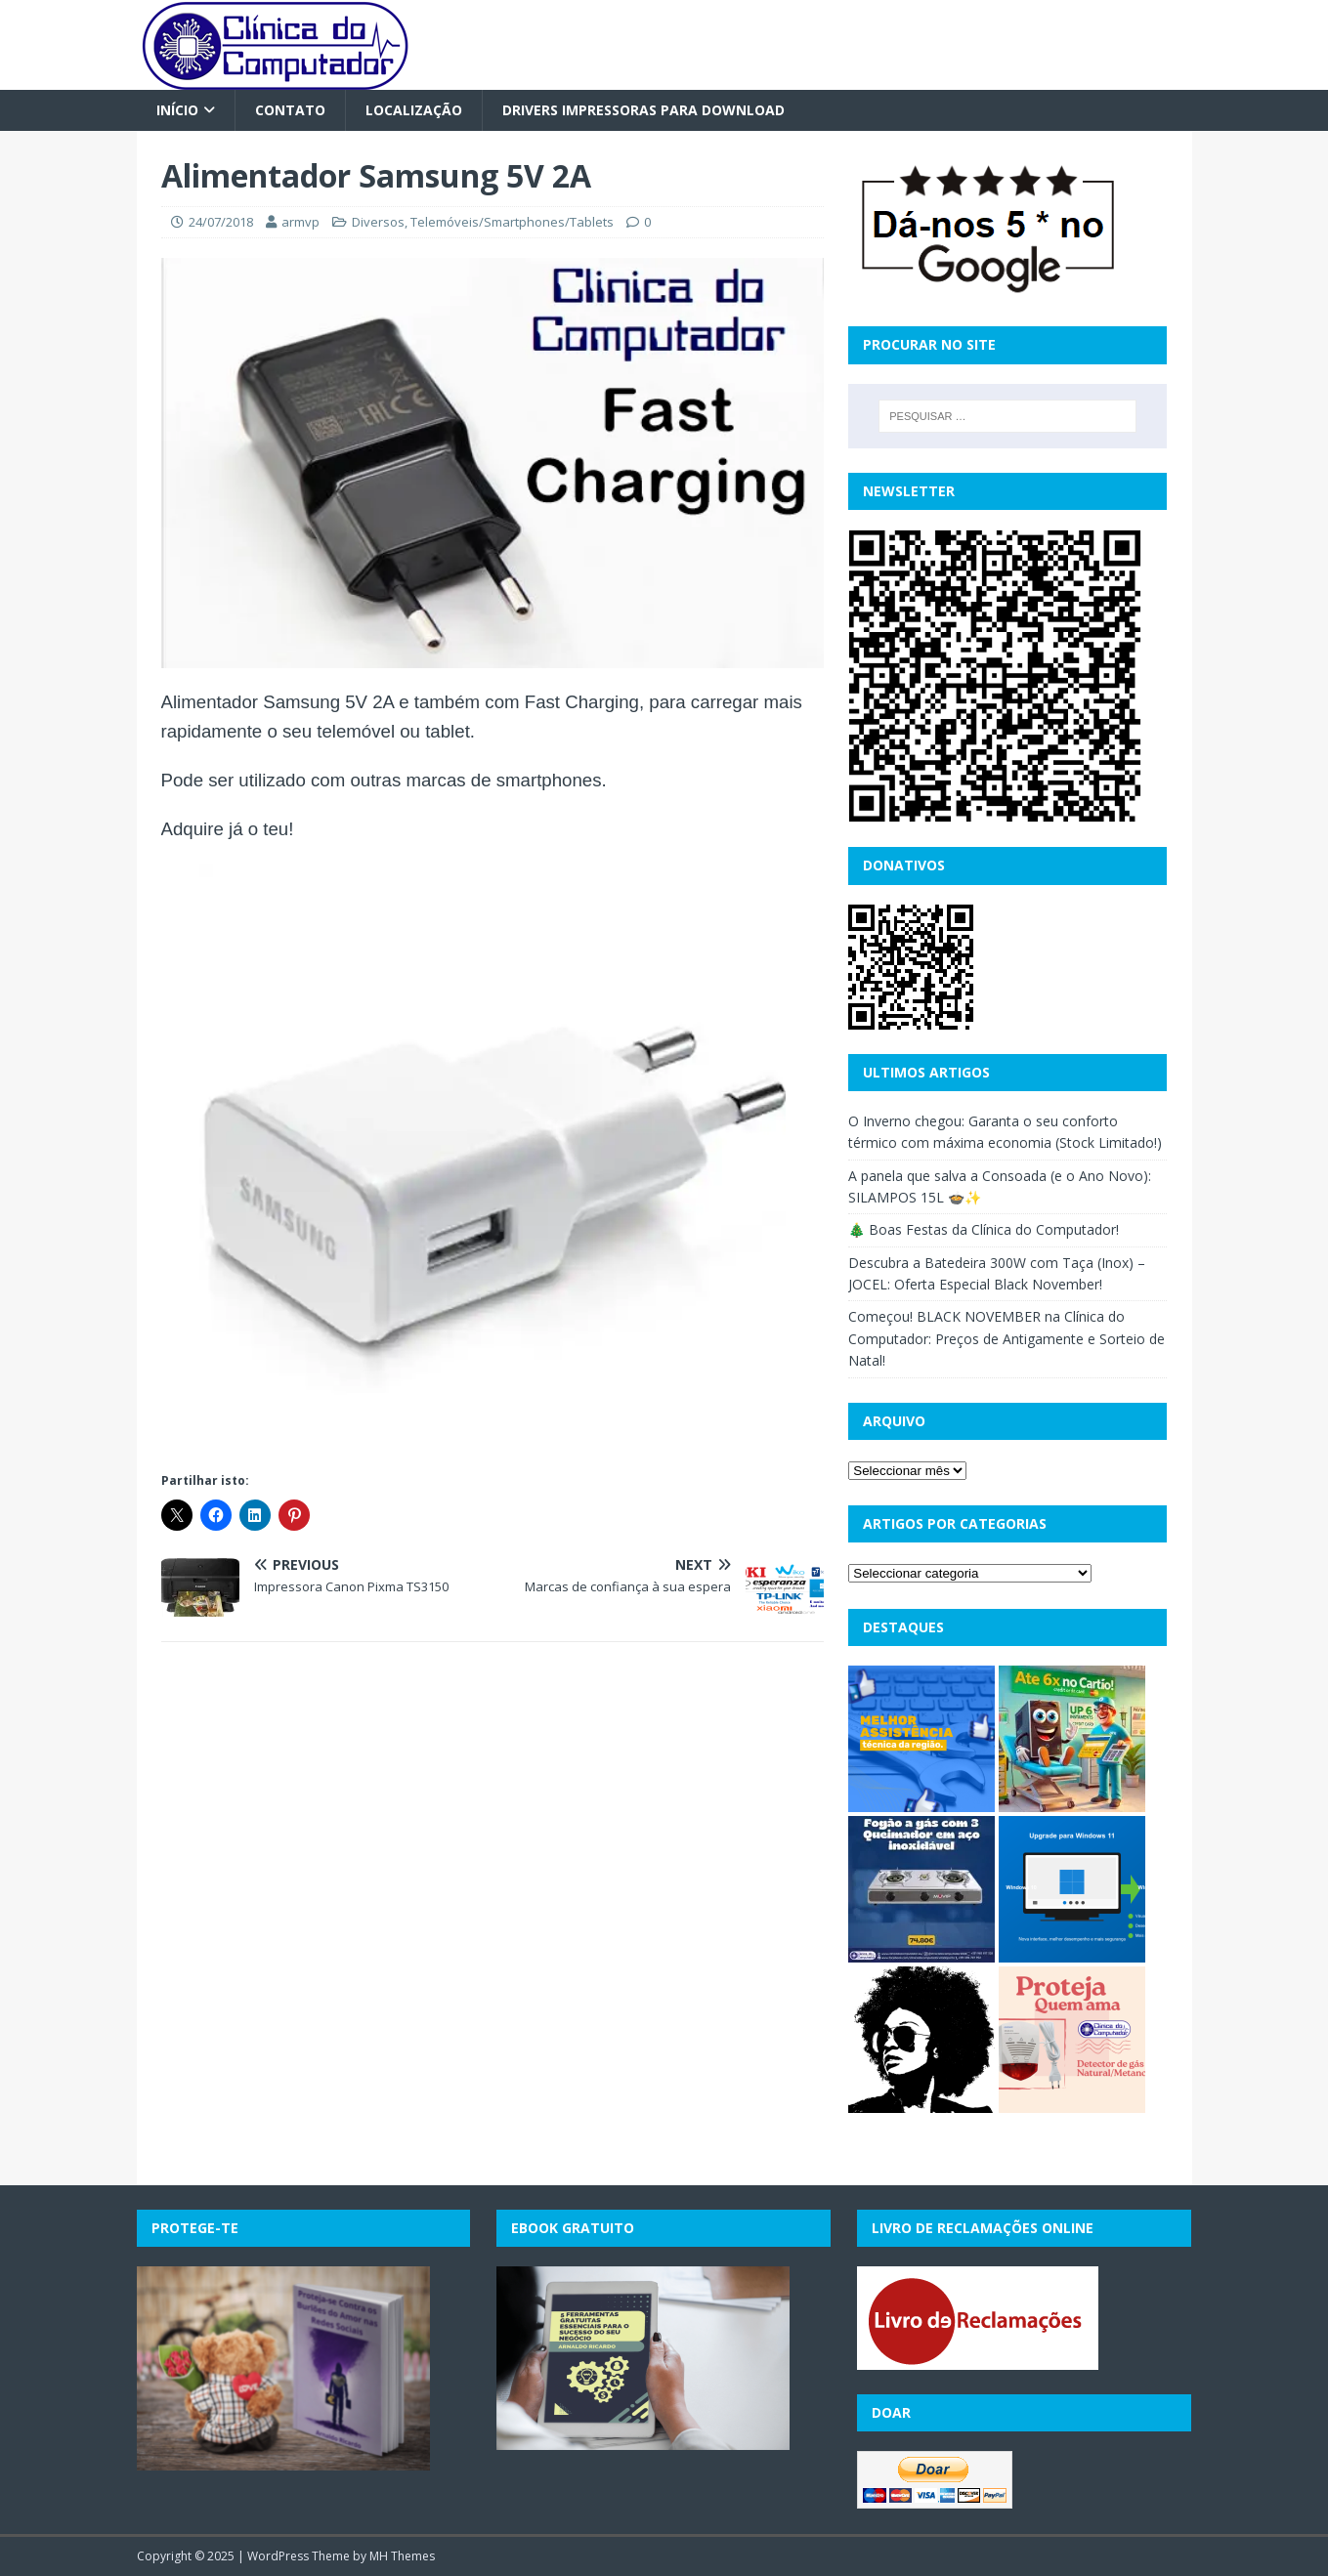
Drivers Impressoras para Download (643, 110)
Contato (290, 110)
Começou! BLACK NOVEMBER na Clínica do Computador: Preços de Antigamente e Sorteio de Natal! (1006, 1338)
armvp (300, 222)
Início (177, 110)
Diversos (378, 222)
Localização (413, 110)
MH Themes (402, 2556)
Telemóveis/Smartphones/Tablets (512, 222)
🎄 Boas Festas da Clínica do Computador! (983, 1229)
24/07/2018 (221, 222)
